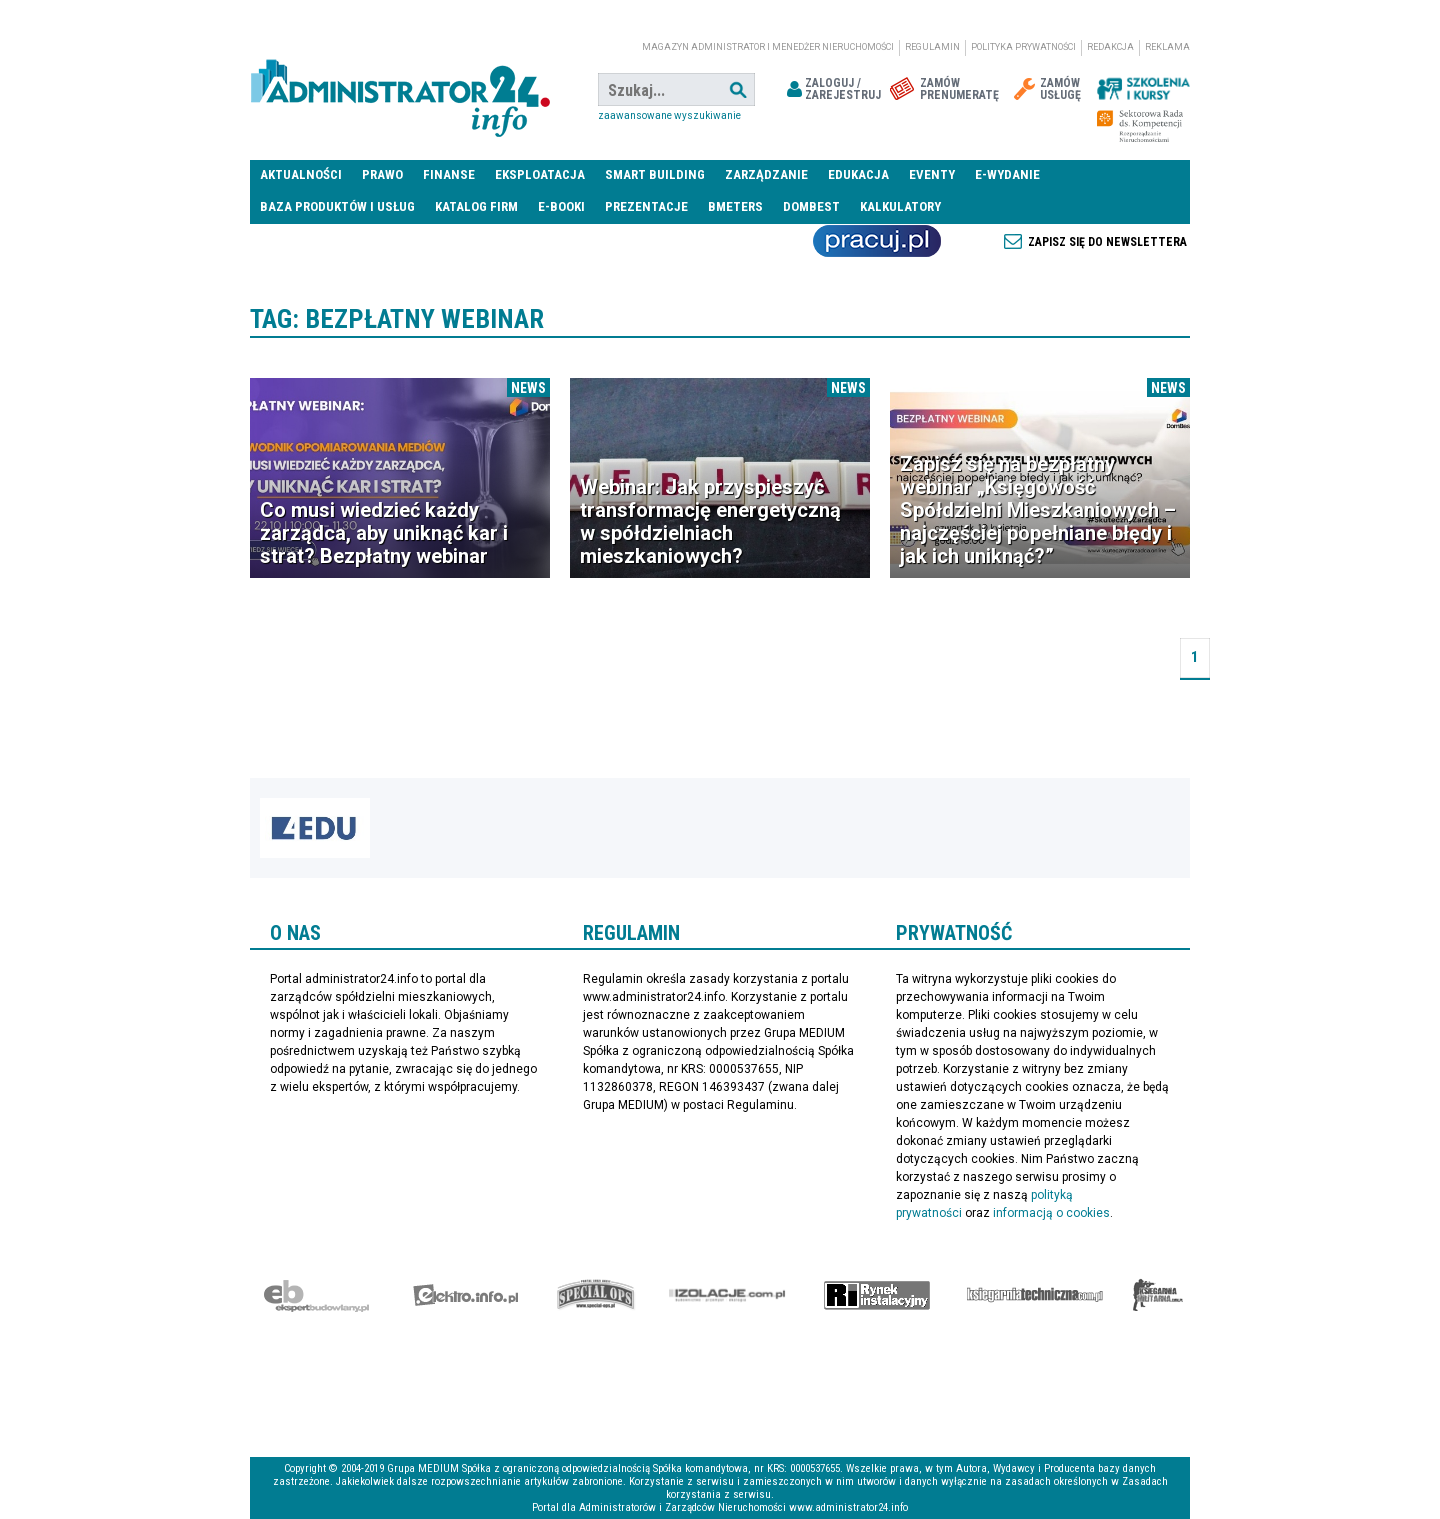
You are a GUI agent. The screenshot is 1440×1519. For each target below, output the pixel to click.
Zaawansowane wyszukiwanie (669, 115)
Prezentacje (646, 206)
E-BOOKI (561, 206)
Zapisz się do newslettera (1107, 242)
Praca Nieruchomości (877, 241)
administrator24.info (400, 90)
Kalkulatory (900, 206)
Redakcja (1110, 47)
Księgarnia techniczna (1035, 1295)
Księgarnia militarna (1158, 1295)
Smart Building (655, 174)
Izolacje (727, 1295)
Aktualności (301, 174)
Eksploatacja (540, 174)
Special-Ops (596, 1295)
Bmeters (735, 206)
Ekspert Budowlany (316, 1295)
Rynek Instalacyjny (877, 1295)
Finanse (449, 174)
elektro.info (465, 1295)
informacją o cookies (1051, 1213)
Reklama (1167, 47)
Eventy (932, 174)
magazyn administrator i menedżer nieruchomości (768, 47)
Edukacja (858, 174)
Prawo (382, 174)
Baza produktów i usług (337, 206)
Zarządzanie (766, 174)
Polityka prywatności (1023, 47)
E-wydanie (1007, 174)
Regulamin (932, 47)
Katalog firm (476, 206)
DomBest (811, 206)
